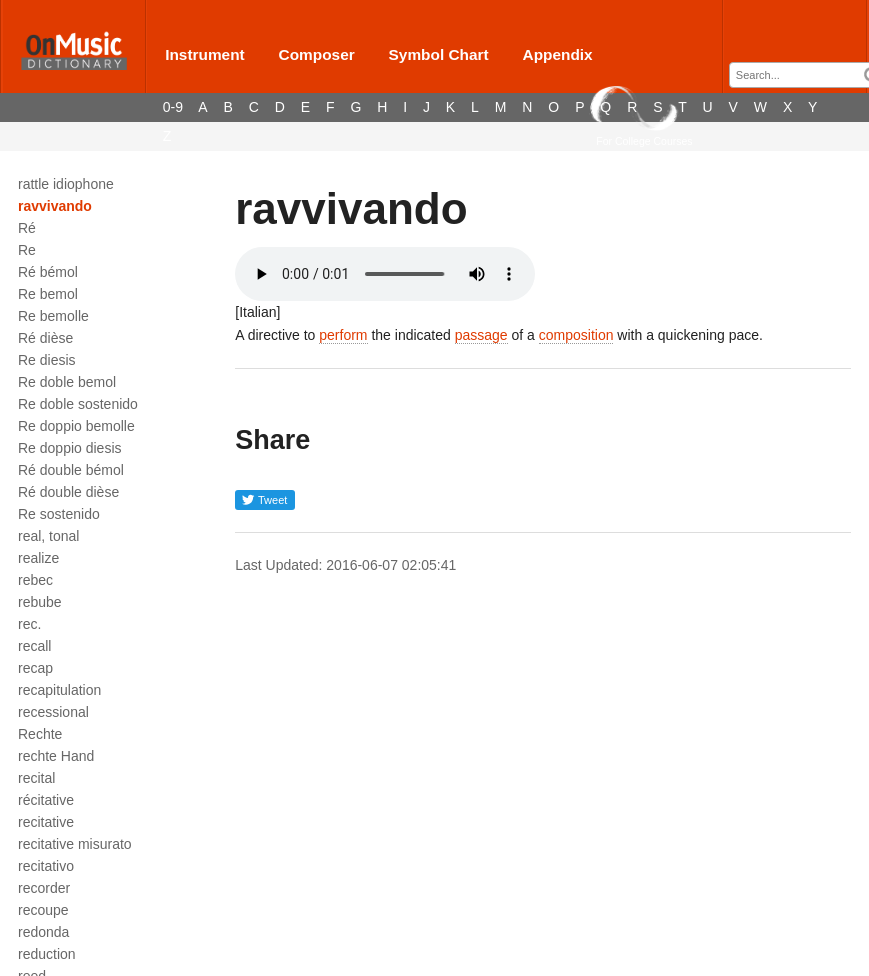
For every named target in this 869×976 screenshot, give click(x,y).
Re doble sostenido (78, 404)
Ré (27, 228)
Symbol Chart (439, 54)
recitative (46, 822)
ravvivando (55, 206)
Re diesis (47, 360)
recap (35, 668)
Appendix (558, 54)
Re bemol (48, 294)
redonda (43, 932)
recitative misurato (75, 844)
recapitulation (59, 690)
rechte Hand (56, 756)
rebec (35, 580)
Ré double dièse (68, 492)
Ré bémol (48, 272)
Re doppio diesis (70, 448)
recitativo (46, 866)
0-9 (173, 107)
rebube (40, 602)
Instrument (205, 54)
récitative (46, 800)
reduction (47, 954)
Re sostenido (59, 514)
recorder (44, 888)
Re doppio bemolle (76, 426)
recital (36, 778)
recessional (53, 712)
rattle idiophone (66, 184)
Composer (317, 54)
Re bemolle (53, 316)
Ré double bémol (71, 470)
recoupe (43, 910)
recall (34, 646)
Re (27, 250)
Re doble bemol (67, 382)
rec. (29, 624)
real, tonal (48, 536)
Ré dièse (45, 338)
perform (343, 335)
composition (576, 335)
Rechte (40, 734)
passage (481, 335)
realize (38, 558)
